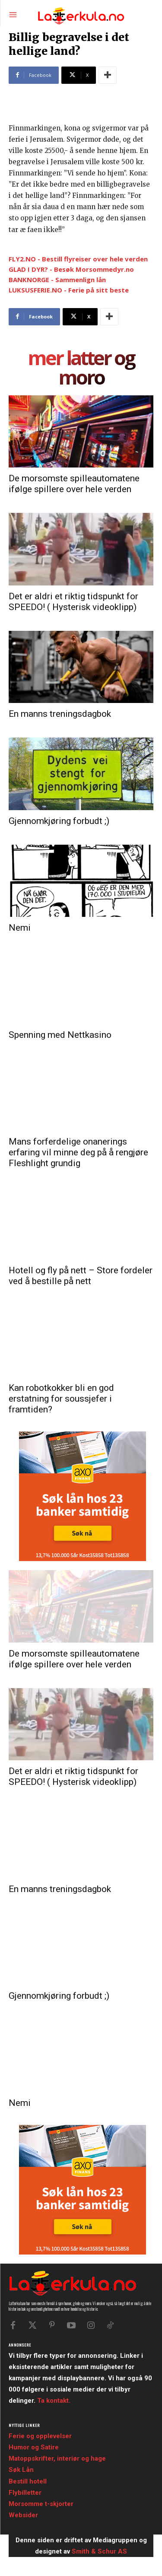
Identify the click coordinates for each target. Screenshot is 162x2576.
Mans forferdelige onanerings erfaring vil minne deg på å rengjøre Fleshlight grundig (78, 1152)
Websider (23, 2515)
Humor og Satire (34, 2447)
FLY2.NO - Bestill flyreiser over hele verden (78, 258)
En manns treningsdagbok (60, 714)
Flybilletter (25, 2492)
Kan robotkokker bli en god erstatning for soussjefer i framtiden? (61, 1399)
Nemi (20, 927)
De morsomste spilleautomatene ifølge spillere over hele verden (74, 483)
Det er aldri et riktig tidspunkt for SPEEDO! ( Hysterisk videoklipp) (73, 601)
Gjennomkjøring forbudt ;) (59, 821)
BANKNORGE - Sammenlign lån (57, 279)
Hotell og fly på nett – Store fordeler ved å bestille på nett (80, 1275)
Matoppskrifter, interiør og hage (57, 2458)
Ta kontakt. (53, 2400)
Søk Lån (21, 2470)
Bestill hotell (28, 2481)
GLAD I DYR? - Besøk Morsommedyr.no (71, 269)
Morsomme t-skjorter (41, 2504)
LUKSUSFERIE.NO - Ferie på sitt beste (69, 290)
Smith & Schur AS (99, 2551)
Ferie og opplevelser (40, 2436)
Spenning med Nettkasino (60, 1035)
